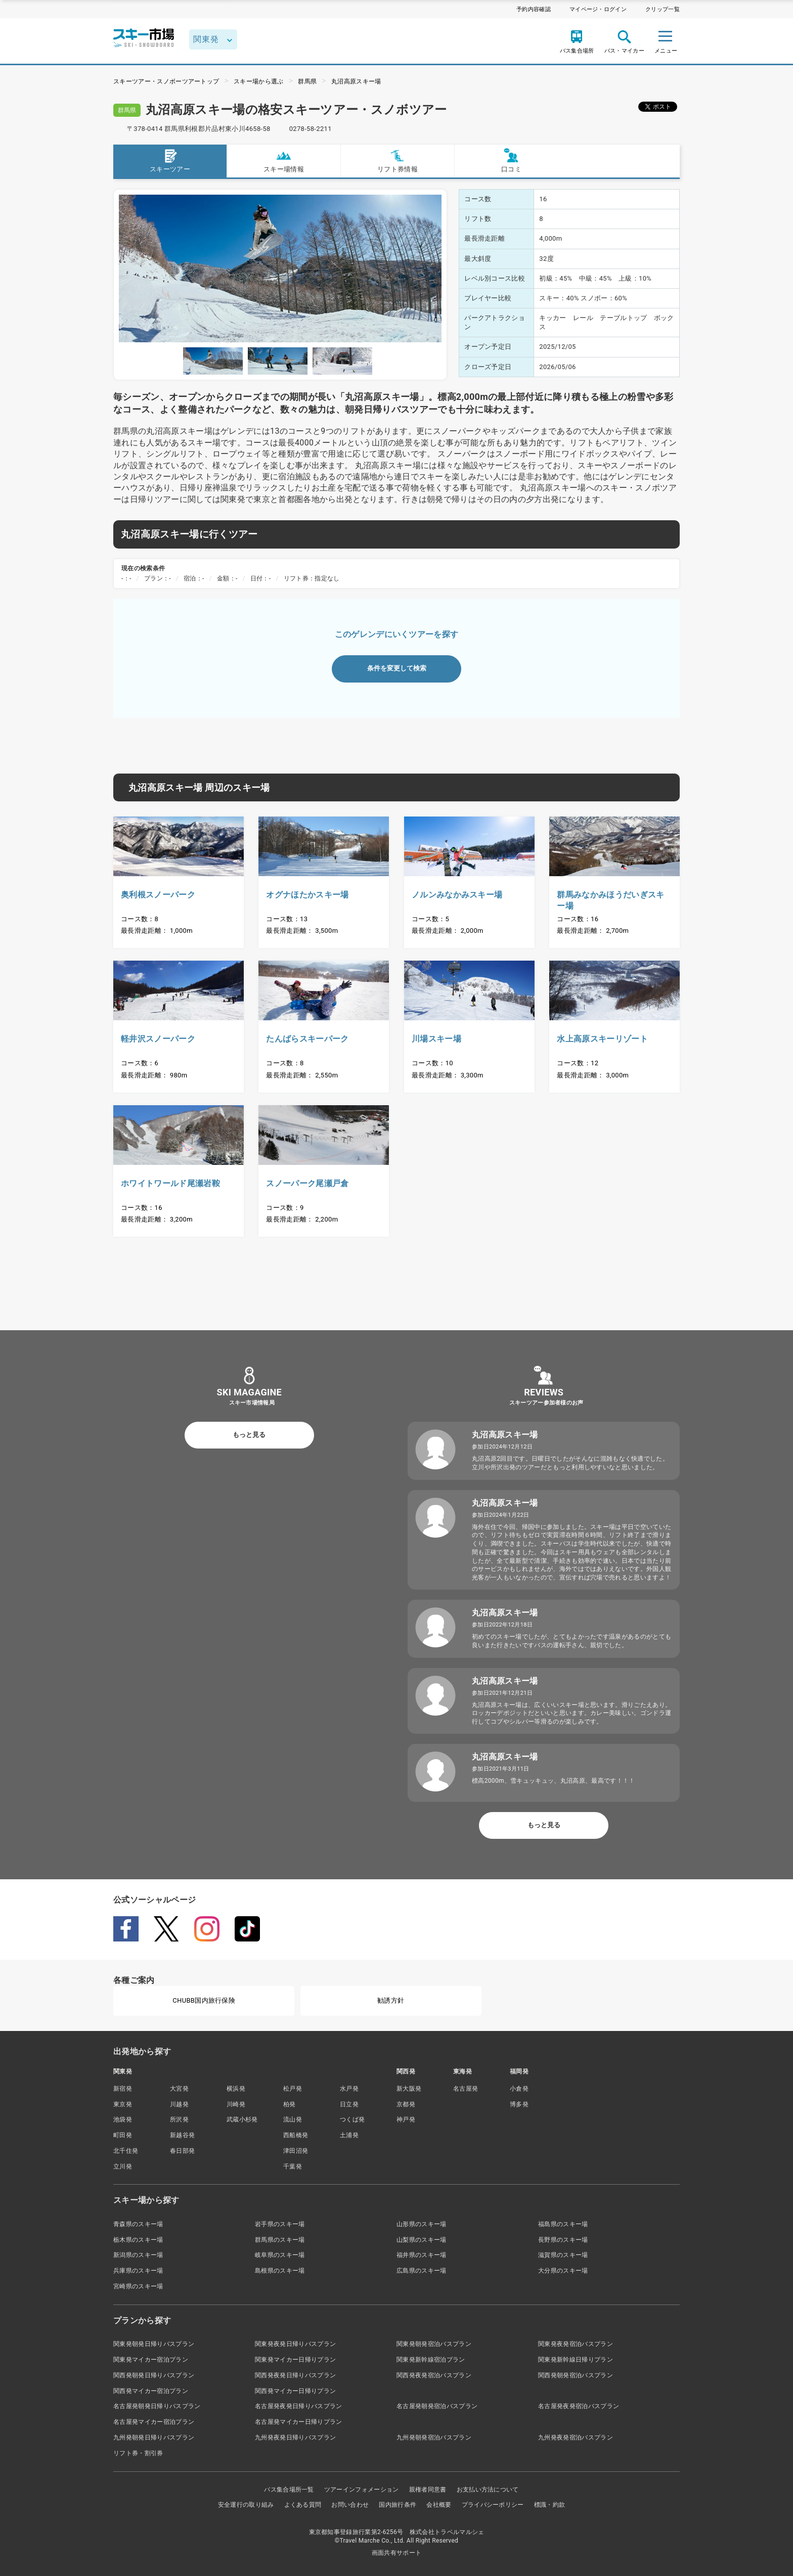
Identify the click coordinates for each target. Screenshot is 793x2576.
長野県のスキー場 (563, 2239)
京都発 (405, 2104)
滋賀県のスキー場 (563, 2254)
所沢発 (179, 2119)
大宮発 (179, 2088)
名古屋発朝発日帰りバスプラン (156, 2406)
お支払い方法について (488, 2489)
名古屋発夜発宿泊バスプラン (578, 2406)
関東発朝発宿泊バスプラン (433, 2343)
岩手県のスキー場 (280, 2224)
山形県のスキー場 (421, 2224)
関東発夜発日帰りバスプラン (295, 2343)
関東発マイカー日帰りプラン (295, 2359)
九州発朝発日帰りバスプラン (153, 2437)
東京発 (122, 2104)
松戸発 (292, 2088)
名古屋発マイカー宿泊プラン (153, 2421)
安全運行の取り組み (246, 2504)
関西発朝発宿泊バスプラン (575, 2375)
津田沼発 (295, 2150)
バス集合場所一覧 (289, 2489)
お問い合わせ (350, 2504)
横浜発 (236, 2088)
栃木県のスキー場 (138, 2239)
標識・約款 (549, 2504)
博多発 (519, 2104)
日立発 (349, 2104)
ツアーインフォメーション (361, 2489)
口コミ (511, 160)
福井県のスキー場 (421, 2254)
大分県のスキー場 (563, 2270)
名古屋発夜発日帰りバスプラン (298, 2406)
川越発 (179, 2104)
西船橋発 (295, 2135)
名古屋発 (465, 2088)
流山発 (292, 2119)
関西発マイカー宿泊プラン (150, 2390)
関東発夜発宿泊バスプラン (575, 2343)
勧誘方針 (390, 2000)
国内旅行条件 (397, 2504)
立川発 (122, 2166)
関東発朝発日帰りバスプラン (153, 2343)
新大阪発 (408, 2088)
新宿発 (122, 2088)
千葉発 (292, 2166)
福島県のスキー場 (563, 2224)
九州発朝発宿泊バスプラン (433, 2437)
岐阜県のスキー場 (280, 2254)
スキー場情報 (283, 160)
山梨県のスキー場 (421, 2239)
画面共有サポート (397, 2552)
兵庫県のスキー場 (138, 2270)
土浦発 (349, 2135)
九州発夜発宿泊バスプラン (575, 2437)
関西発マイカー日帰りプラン (295, 2390)
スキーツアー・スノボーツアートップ (166, 81)
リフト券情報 (397, 160)
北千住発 (125, 2150)
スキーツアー (170, 160)
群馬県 (307, 81)
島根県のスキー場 (280, 2270)
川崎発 (236, 2104)
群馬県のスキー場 (280, 2239)
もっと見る (249, 1434)
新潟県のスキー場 (138, 2254)
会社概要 (438, 2504)
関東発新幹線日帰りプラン (575, 2359)
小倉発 (519, 2088)
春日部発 (182, 2150)
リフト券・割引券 (138, 2453)
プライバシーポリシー (493, 2504)
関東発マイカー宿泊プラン (150, 2359)
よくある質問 (303, 2504)
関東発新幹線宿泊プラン (430, 2359)
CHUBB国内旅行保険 (203, 2000)
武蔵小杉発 (242, 2119)
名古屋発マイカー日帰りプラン (298, 2421)
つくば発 (352, 2119)
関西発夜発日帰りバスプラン (295, 2375)
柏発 (289, 2104)
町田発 (122, 2135)
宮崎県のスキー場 (138, 2286)
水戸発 (349, 2088)
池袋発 (122, 2119)
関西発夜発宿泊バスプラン (433, 2375)
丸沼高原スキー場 (356, 81)
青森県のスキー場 (138, 2224)
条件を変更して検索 (396, 668)
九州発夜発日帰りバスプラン (295, 2437)
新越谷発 (182, 2135)
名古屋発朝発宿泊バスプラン (436, 2406)
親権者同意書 (428, 2489)
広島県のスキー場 (421, 2270)
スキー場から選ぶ (259, 81)
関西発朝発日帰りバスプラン (153, 2375)
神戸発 (405, 2119)
